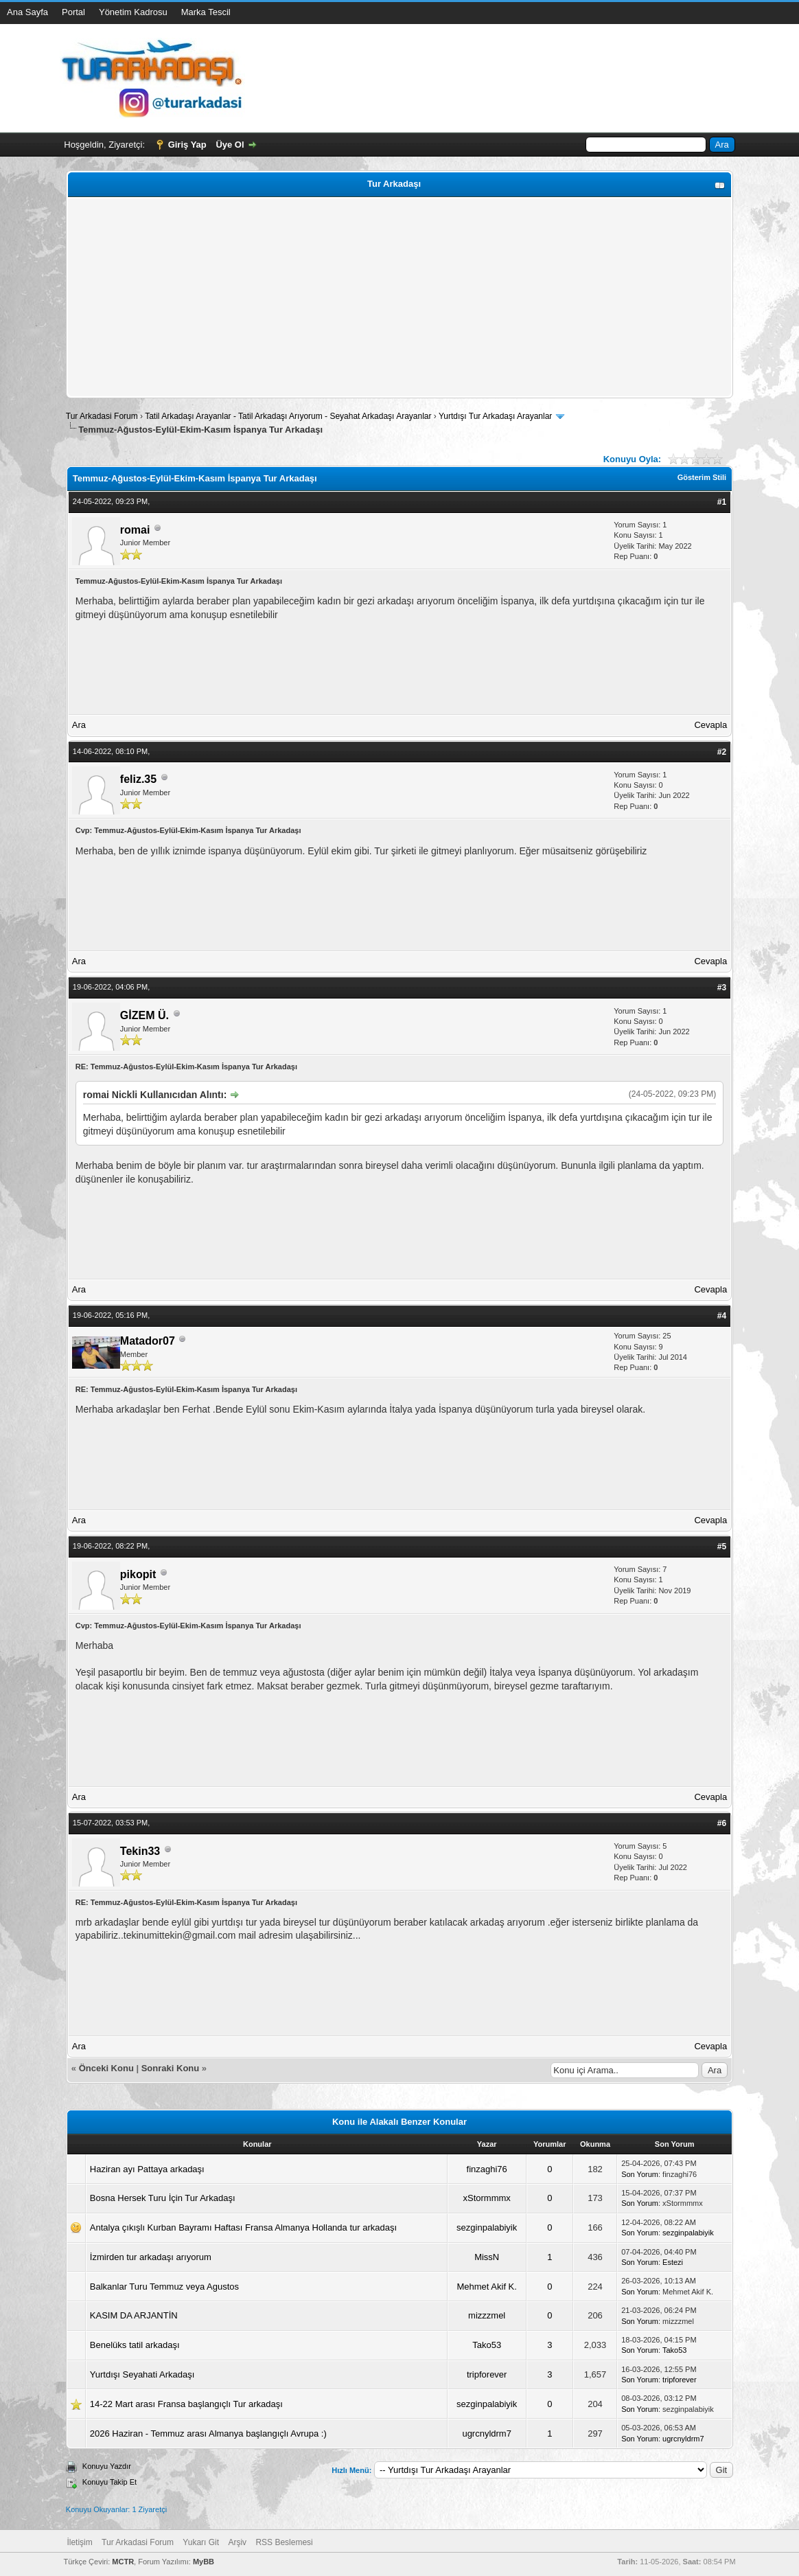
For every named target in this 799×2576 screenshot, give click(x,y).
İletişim (79, 2542)
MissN (486, 2257)
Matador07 (147, 1341)
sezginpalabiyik (486, 2227)
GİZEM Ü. (144, 1015)
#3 (721, 987)
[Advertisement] (399, 297)
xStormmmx (487, 2198)
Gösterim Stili (702, 477)
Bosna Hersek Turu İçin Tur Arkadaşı (162, 2198)
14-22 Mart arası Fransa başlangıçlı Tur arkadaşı (186, 2404)
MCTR (123, 2561)
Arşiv (237, 2542)
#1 (721, 502)
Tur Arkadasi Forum (102, 416)
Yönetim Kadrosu (133, 12)
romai (135, 530)
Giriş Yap (187, 144)
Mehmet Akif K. (486, 2286)
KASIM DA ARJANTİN (134, 2315)
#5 (721, 1546)
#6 (721, 1823)
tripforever (487, 2374)
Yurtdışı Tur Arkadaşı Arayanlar (495, 416)
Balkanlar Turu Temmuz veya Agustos (164, 2286)
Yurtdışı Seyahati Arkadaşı (142, 2374)
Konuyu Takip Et (109, 2482)
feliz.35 (138, 779)
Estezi (672, 2262)
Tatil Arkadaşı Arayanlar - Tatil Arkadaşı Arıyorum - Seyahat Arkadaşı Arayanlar (289, 416)
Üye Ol (230, 144)
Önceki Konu (106, 2068)
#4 (721, 1316)
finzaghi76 (487, 2169)
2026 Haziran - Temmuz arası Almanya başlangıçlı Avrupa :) (208, 2433)
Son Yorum (639, 2174)
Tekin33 (140, 1851)
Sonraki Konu (170, 2068)
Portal (73, 12)
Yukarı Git (201, 2542)
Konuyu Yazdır (106, 2466)
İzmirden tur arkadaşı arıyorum (150, 2257)
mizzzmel (486, 2315)
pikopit (138, 1574)
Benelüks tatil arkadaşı (135, 2345)
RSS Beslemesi (283, 2542)
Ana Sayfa (27, 12)
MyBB (203, 2561)
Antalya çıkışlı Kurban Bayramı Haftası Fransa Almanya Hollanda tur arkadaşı (243, 2227)
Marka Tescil (206, 12)
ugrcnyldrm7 (486, 2433)
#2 (721, 752)
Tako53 (486, 2345)
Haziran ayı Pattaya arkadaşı (147, 2169)
